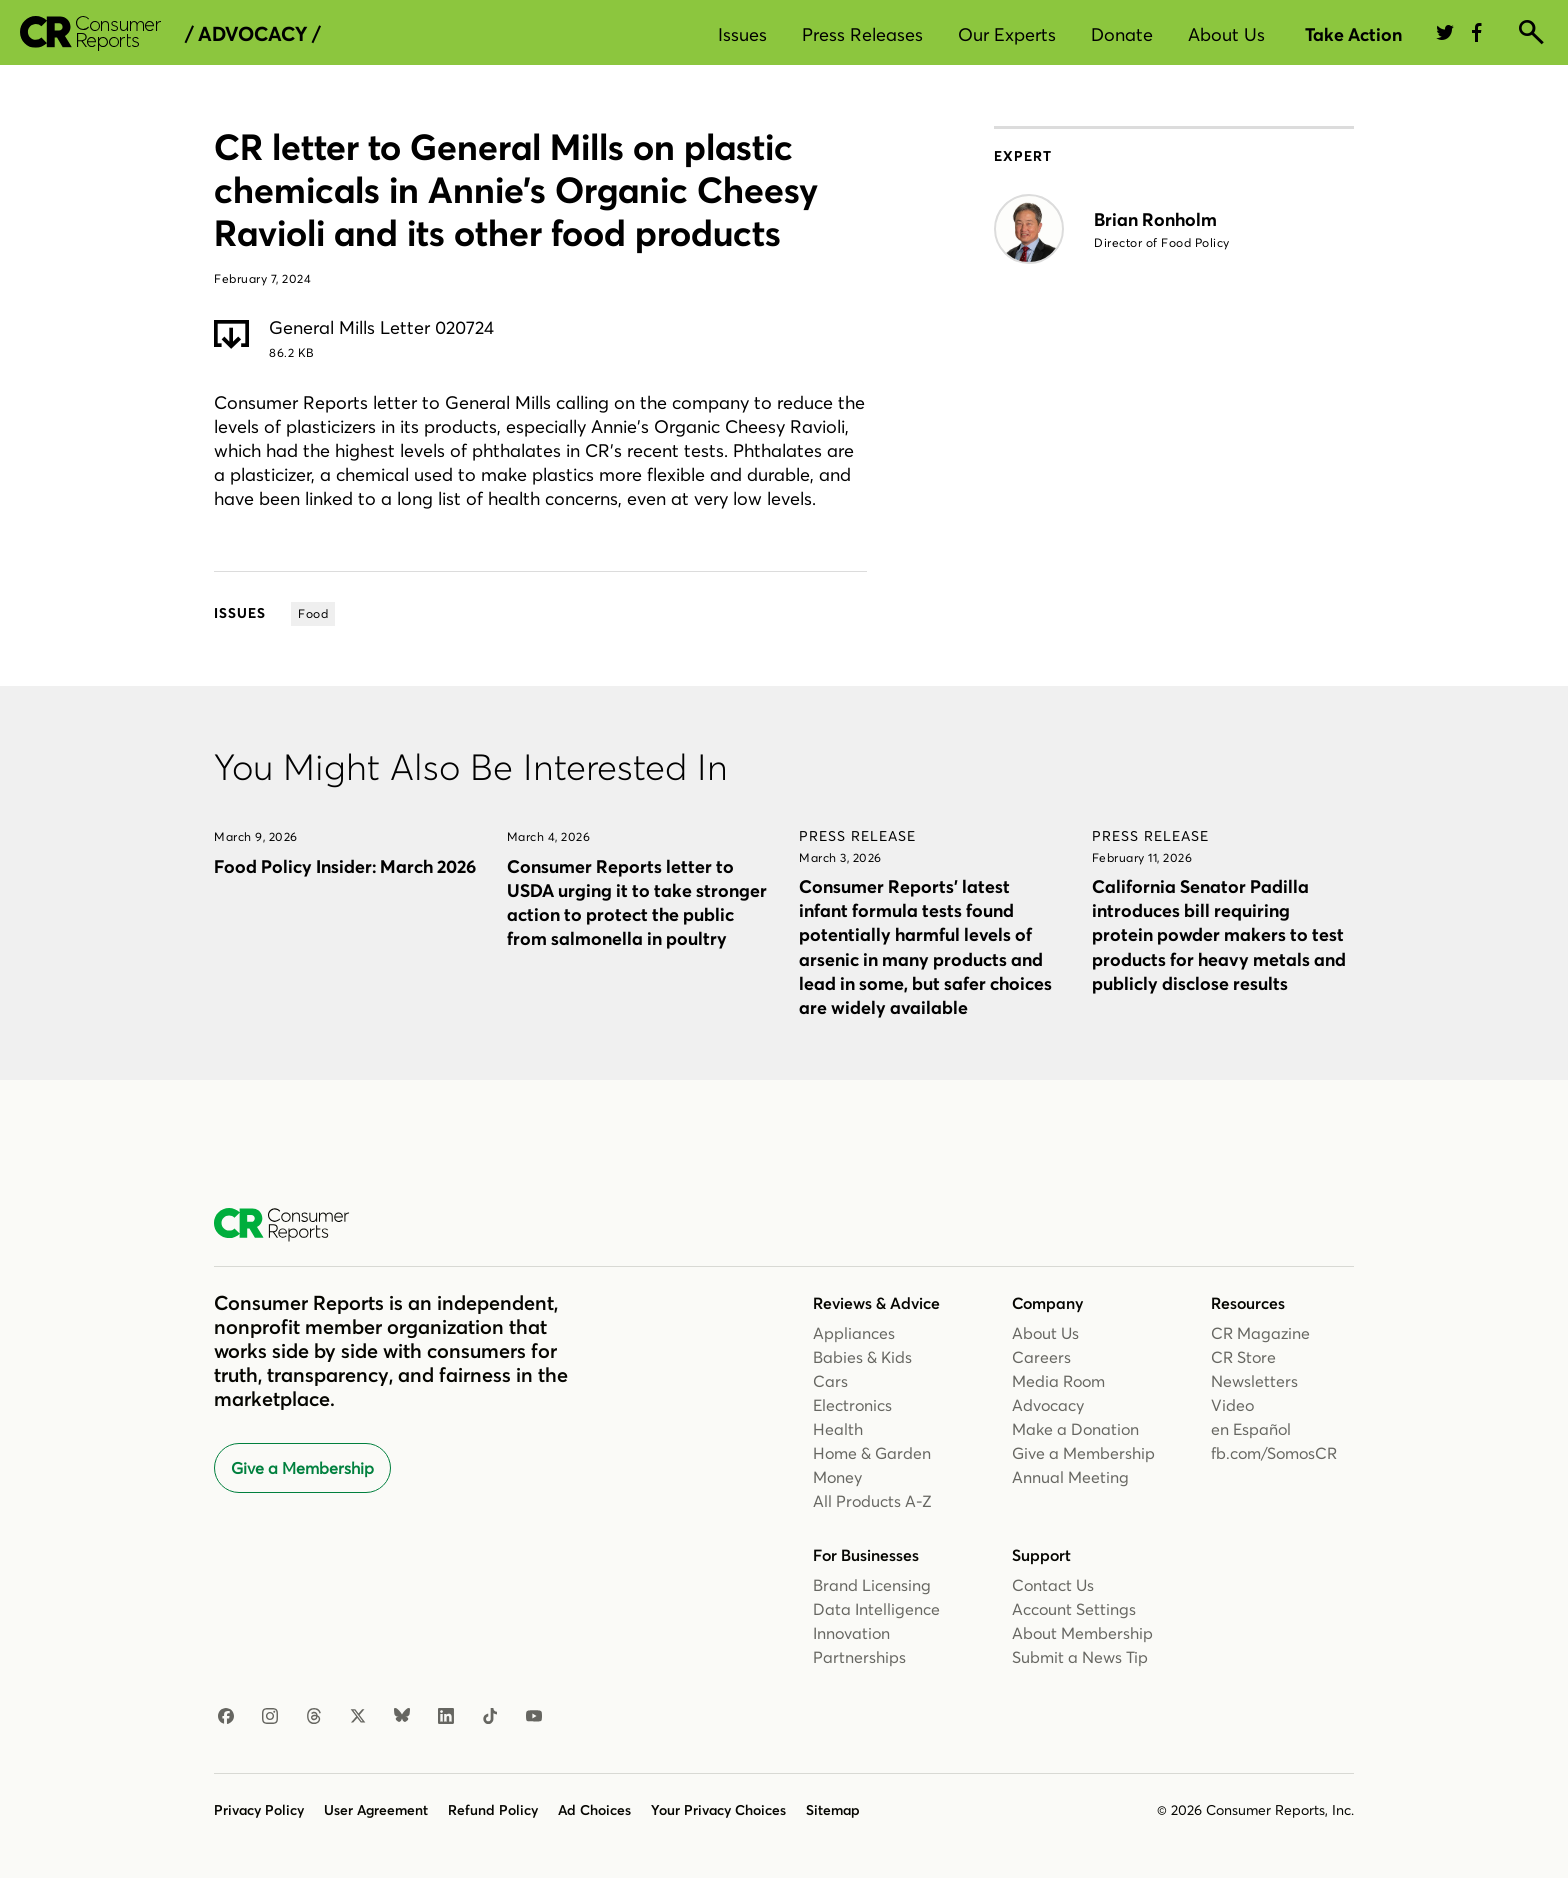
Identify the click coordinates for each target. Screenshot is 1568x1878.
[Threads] (314, 1717)
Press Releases (862, 34)
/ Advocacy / (252, 34)
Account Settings (1074, 1609)
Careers (1041, 1357)
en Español (1251, 1429)
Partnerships (859, 1657)
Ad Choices (594, 1810)
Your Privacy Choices (718, 1810)
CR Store (1243, 1357)
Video (1232, 1405)
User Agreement (376, 1810)
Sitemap (833, 1810)
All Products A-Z (872, 1501)
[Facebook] (226, 1717)
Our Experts (1007, 34)
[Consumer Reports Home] (291, 1225)
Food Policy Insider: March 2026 (345, 866)
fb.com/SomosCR (1274, 1453)
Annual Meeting (1070, 1477)
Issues (742, 34)
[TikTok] (490, 1717)
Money (837, 1477)
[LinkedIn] (446, 1717)
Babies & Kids (862, 1357)
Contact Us (1053, 1585)
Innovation (851, 1633)
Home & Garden (872, 1453)
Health (838, 1429)
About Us (1226, 34)
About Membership (1082, 1633)
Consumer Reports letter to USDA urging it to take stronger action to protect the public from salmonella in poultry (637, 902)
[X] (358, 1717)
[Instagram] (270, 1717)
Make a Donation (1075, 1429)
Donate (1122, 34)
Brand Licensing (872, 1585)
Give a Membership (302, 1468)
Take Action (1353, 34)
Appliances (854, 1333)
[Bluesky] (402, 1717)
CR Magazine (1260, 1333)
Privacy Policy (259, 1810)
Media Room (1058, 1381)
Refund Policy (493, 1810)
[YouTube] (534, 1717)
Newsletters (1254, 1381)
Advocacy (1048, 1405)
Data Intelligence (876, 1609)
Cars (830, 1381)
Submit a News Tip (1080, 1657)
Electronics (852, 1405)
